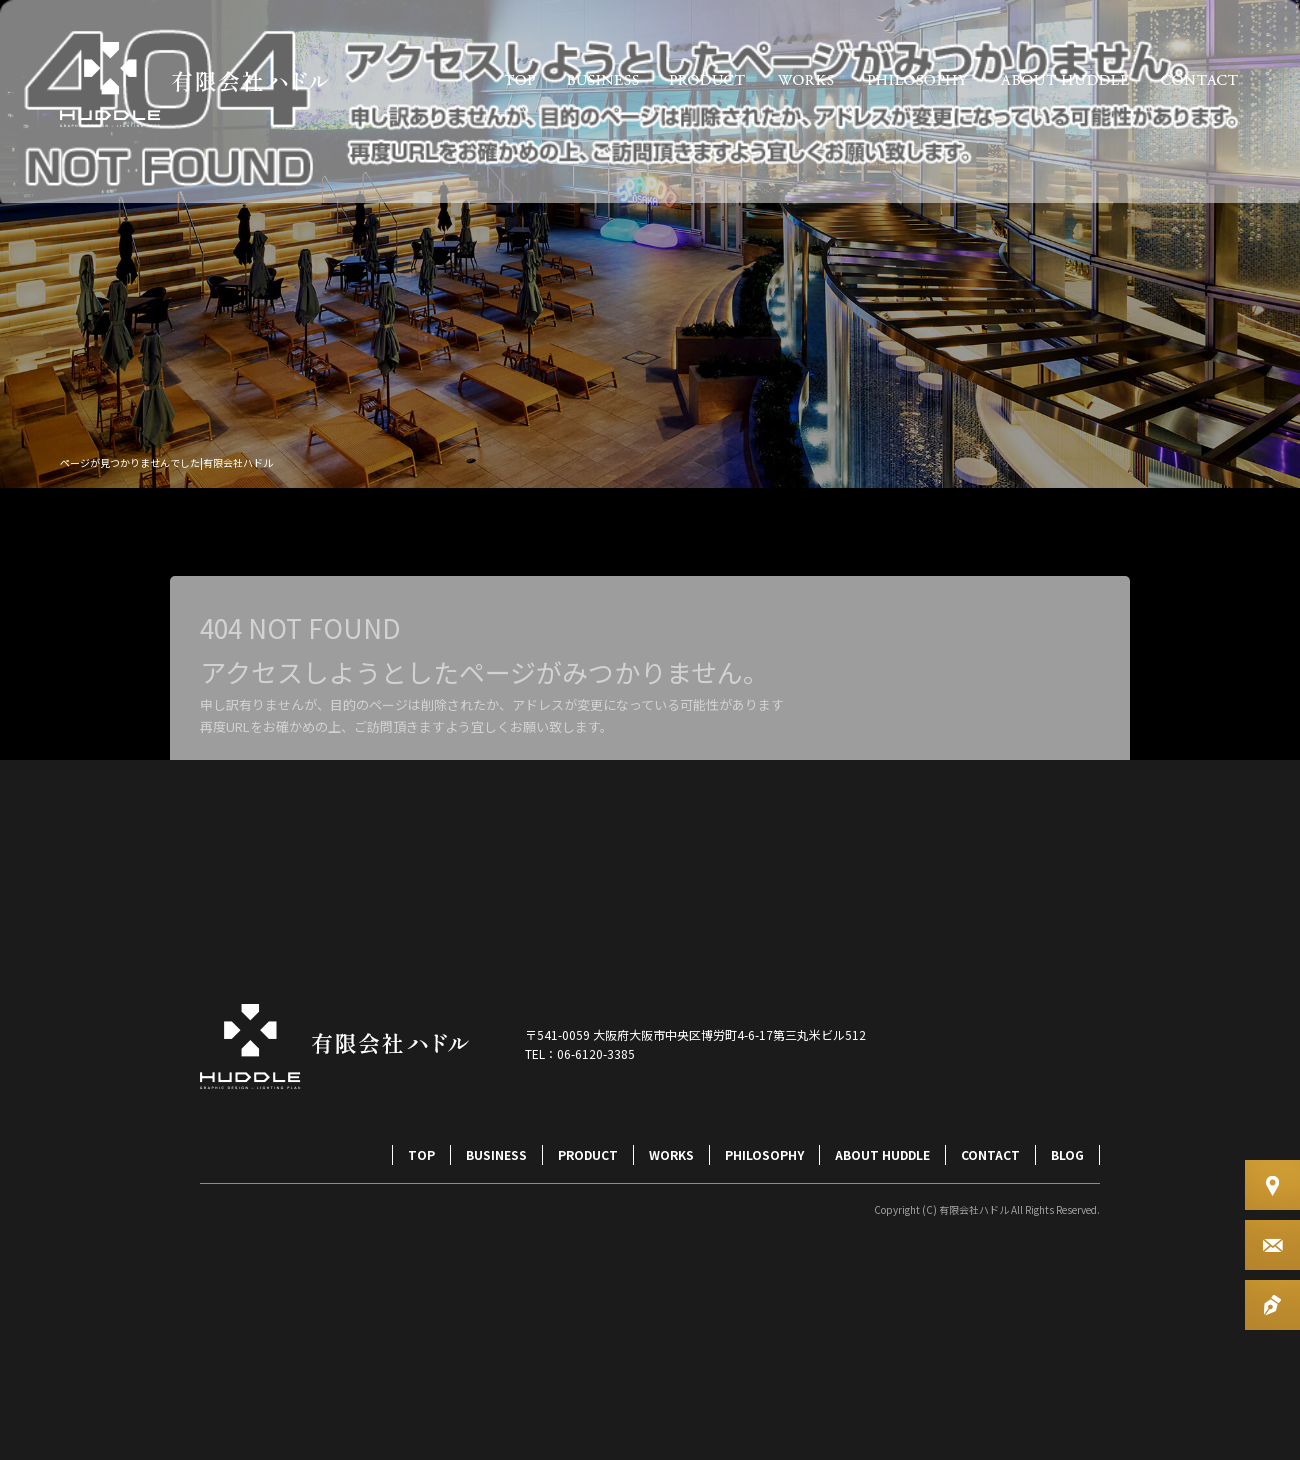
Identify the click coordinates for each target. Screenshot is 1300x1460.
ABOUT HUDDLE (1065, 80)
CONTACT (1200, 80)
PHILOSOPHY (917, 80)
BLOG (1067, 1154)
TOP (520, 80)
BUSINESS (602, 80)
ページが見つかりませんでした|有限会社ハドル (166, 462)
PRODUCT (707, 80)
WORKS (805, 80)
